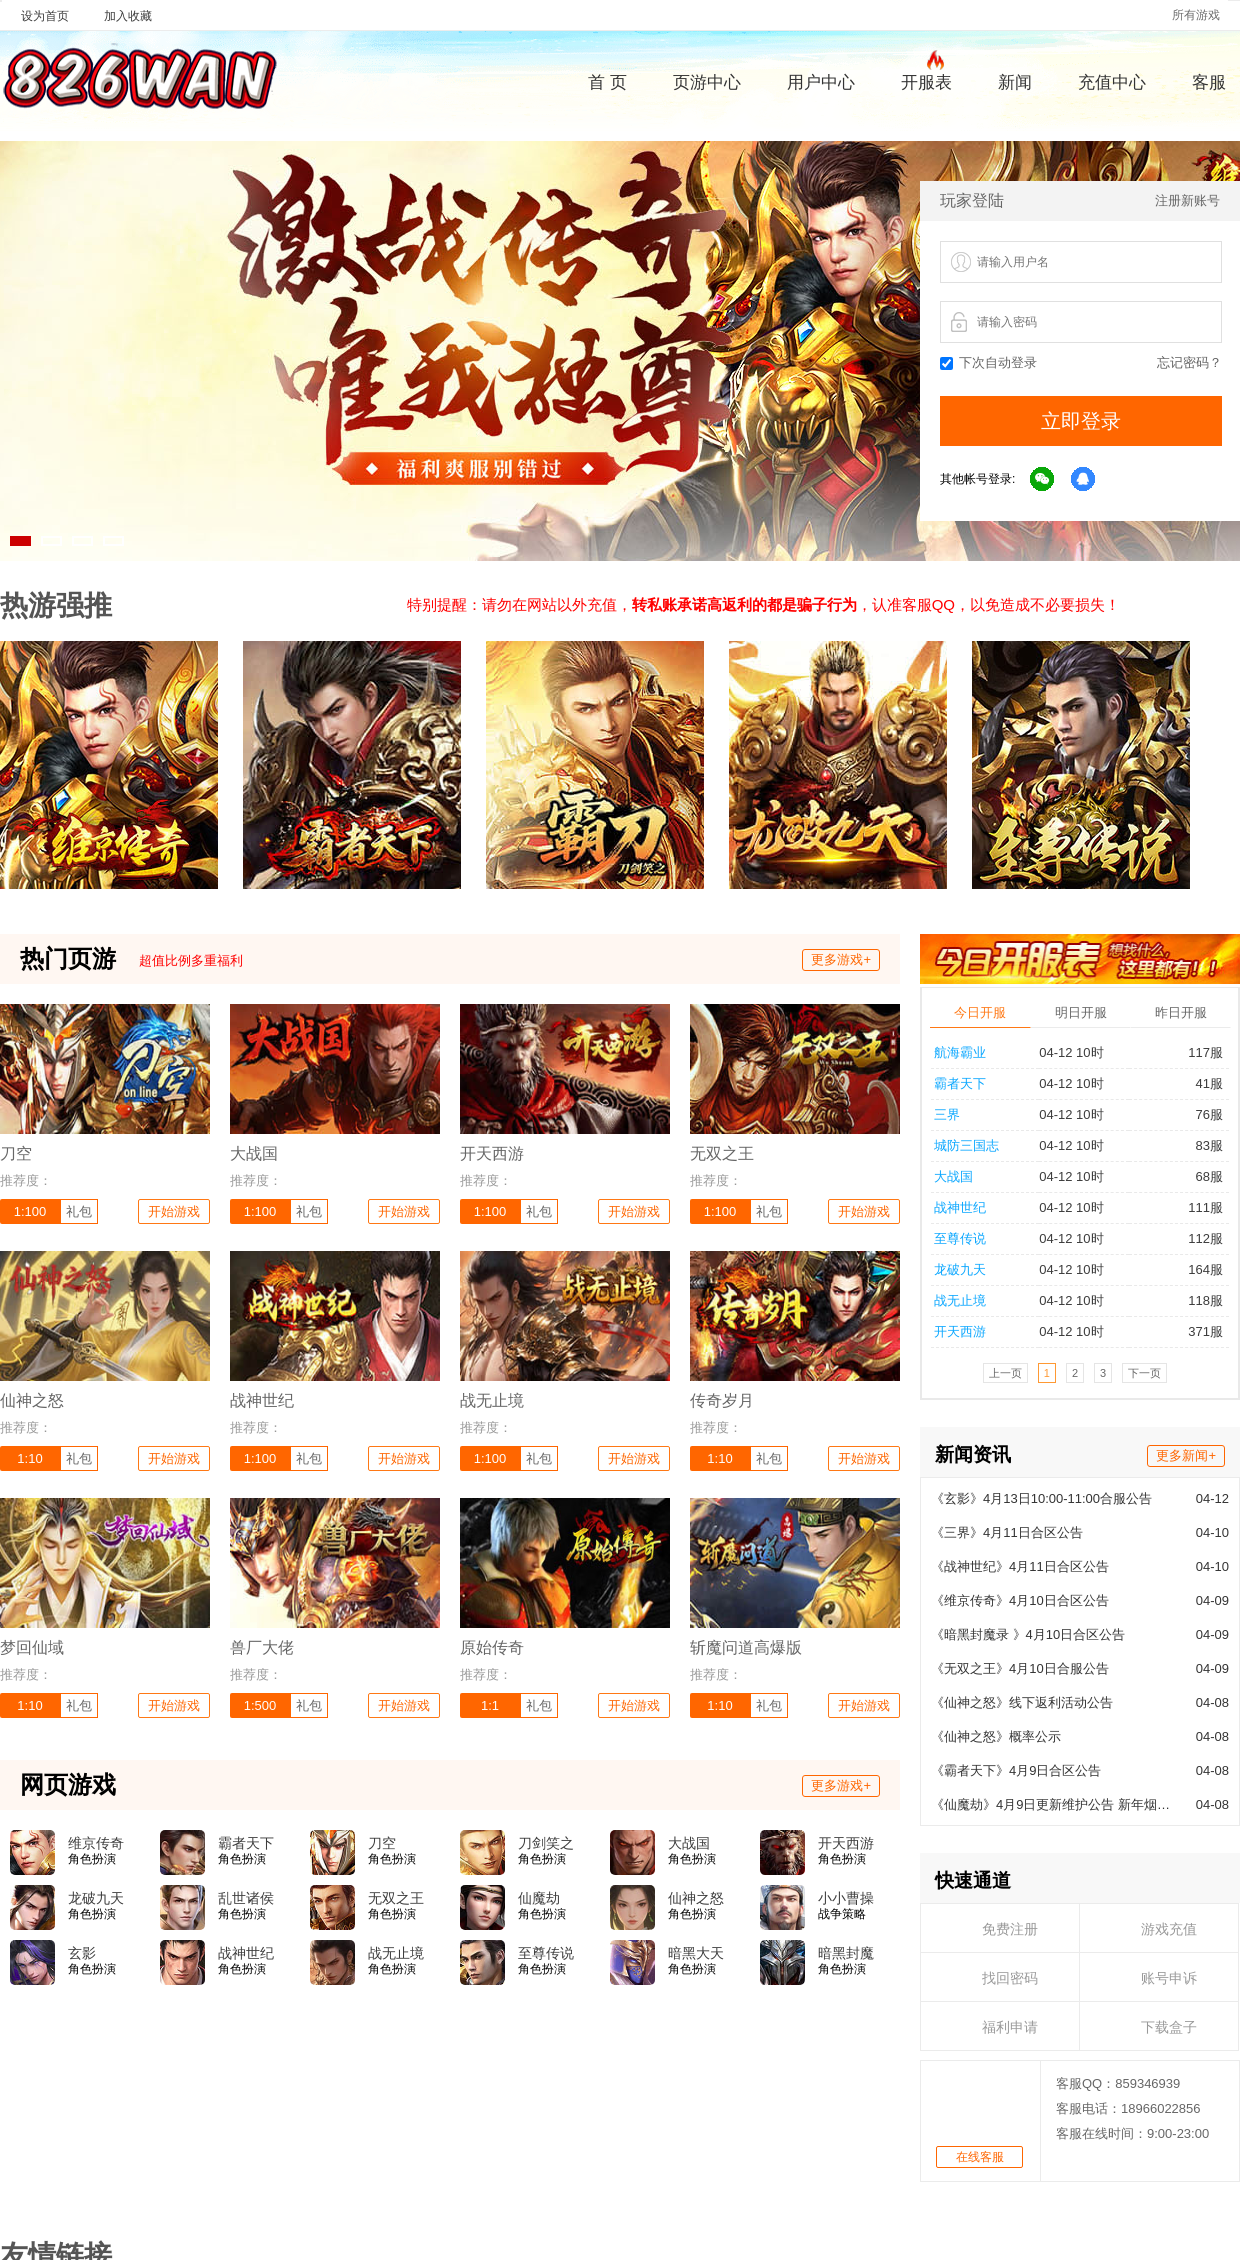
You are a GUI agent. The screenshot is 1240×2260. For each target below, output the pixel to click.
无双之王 (396, 1898)
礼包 (79, 1211)
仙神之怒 (696, 1898)
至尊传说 (546, 1953)
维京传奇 (96, 1843)
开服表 (926, 80)
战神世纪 (246, 1953)
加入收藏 (128, 16)
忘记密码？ (1189, 362)
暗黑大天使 (696, 1954)
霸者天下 (246, 1843)
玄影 (82, 1953)
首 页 (607, 82)
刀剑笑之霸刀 (546, 1844)
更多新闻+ (1186, 1127)
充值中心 (1112, 82)
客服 (1209, 82)
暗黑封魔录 (846, 1954)
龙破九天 (96, 1898)
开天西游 (846, 1843)
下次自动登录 (988, 362)
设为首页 (45, 16)
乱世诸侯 (246, 1898)
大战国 (689, 1843)
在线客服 (980, 1829)
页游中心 (707, 82)
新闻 (1015, 82)
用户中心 (821, 82)
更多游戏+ (841, 959)
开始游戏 (174, 1211)
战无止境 (396, 1953)
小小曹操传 (846, 1899)
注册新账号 (1187, 200)
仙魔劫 (539, 1898)
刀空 (382, 1843)
